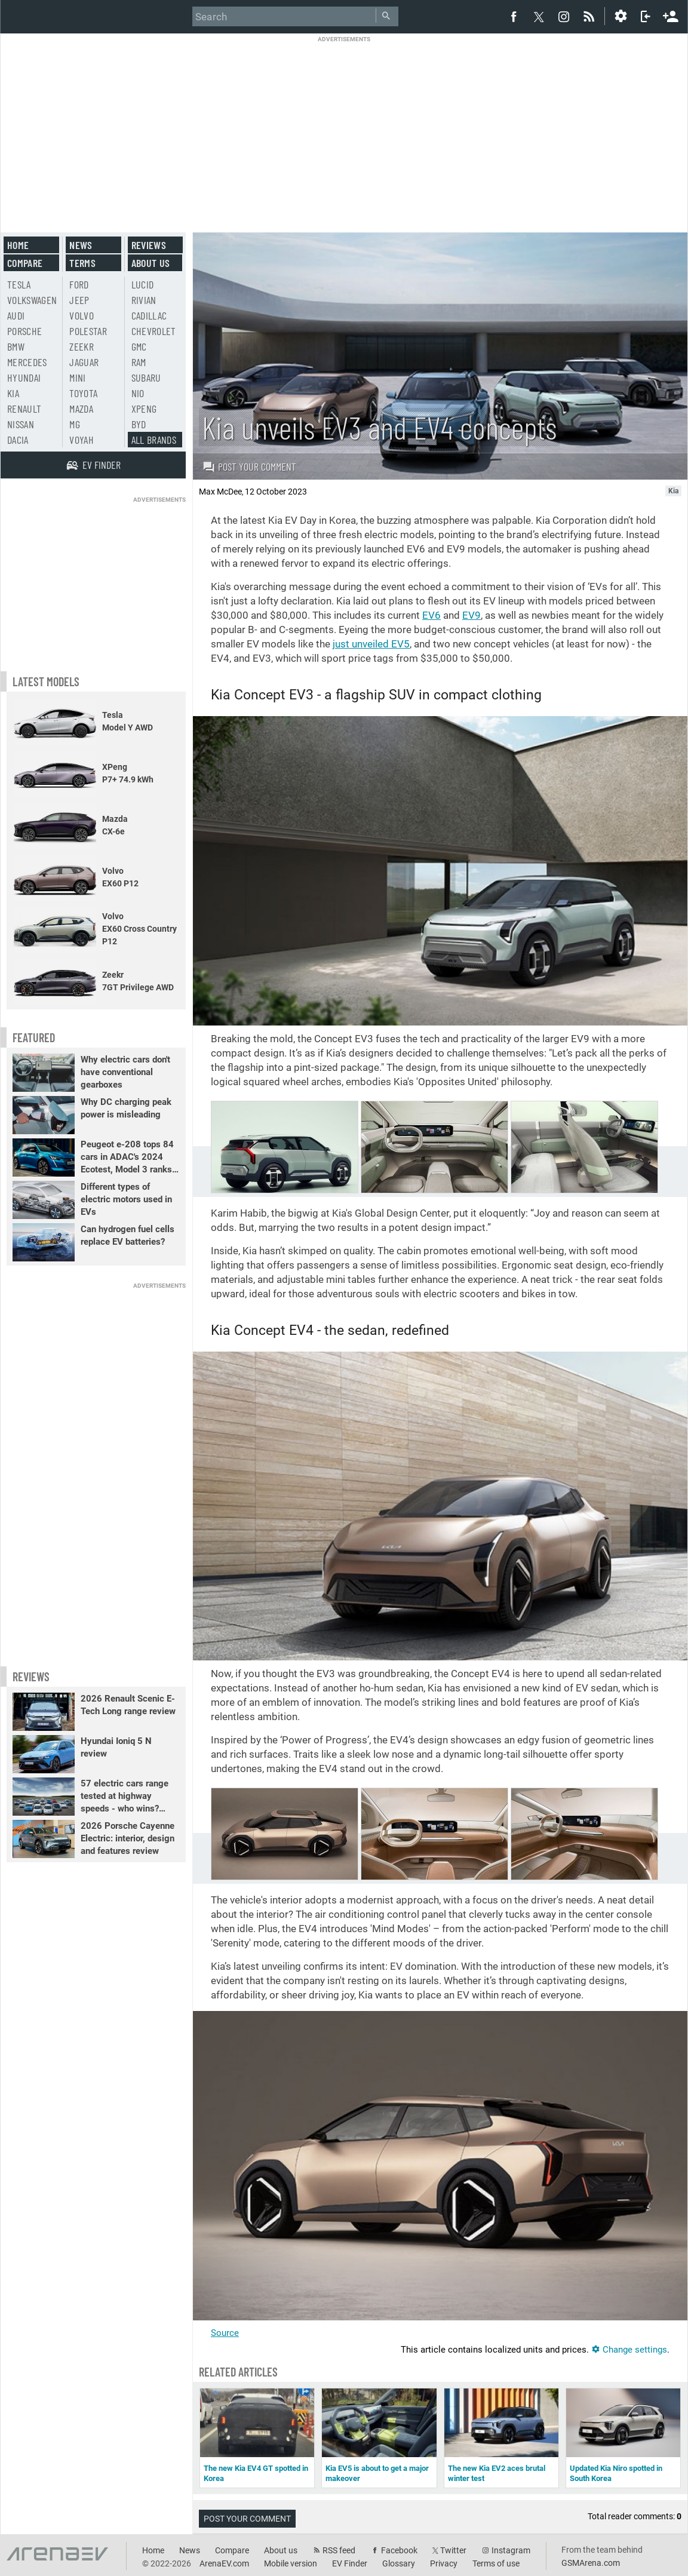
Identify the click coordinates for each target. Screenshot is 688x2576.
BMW (15, 346)
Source (225, 2333)
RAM (138, 362)
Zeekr (81, 346)
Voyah (81, 439)
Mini (77, 377)
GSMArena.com (590, 2563)
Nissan (20, 424)
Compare (24, 262)
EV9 (471, 615)
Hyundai (24, 377)
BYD (138, 424)
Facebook (399, 2550)
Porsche (24, 330)
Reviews (148, 244)
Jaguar (84, 362)
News (80, 244)
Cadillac (149, 315)
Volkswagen (32, 299)
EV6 (431, 615)
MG (74, 424)
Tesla (19, 284)
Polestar (88, 330)
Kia (13, 393)
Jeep (79, 299)
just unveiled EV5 (371, 644)
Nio (138, 393)
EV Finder (349, 2563)
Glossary (398, 2563)
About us (150, 262)
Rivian (143, 299)
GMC (139, 346)
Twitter (453, 2550)
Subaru (146, 377)
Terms (82, 262)
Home (18, 244)
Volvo (81, 315)
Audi (15, 315)
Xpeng (144, 408)
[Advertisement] (344, 126)
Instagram (511, 2550)
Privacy (443, 2563)
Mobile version (290, 2563)
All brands (154, 439)
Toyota (83, 393)
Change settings (629, 2349)
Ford (78, 284)
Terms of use (496, 2563)
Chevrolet (153, 330)
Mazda (81, 408)
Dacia (18, 439)
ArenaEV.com (224, 2563)
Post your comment (249, 466)
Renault (24, 408)
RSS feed (338, 2550)
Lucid (142, 284)
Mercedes (27, 362)
